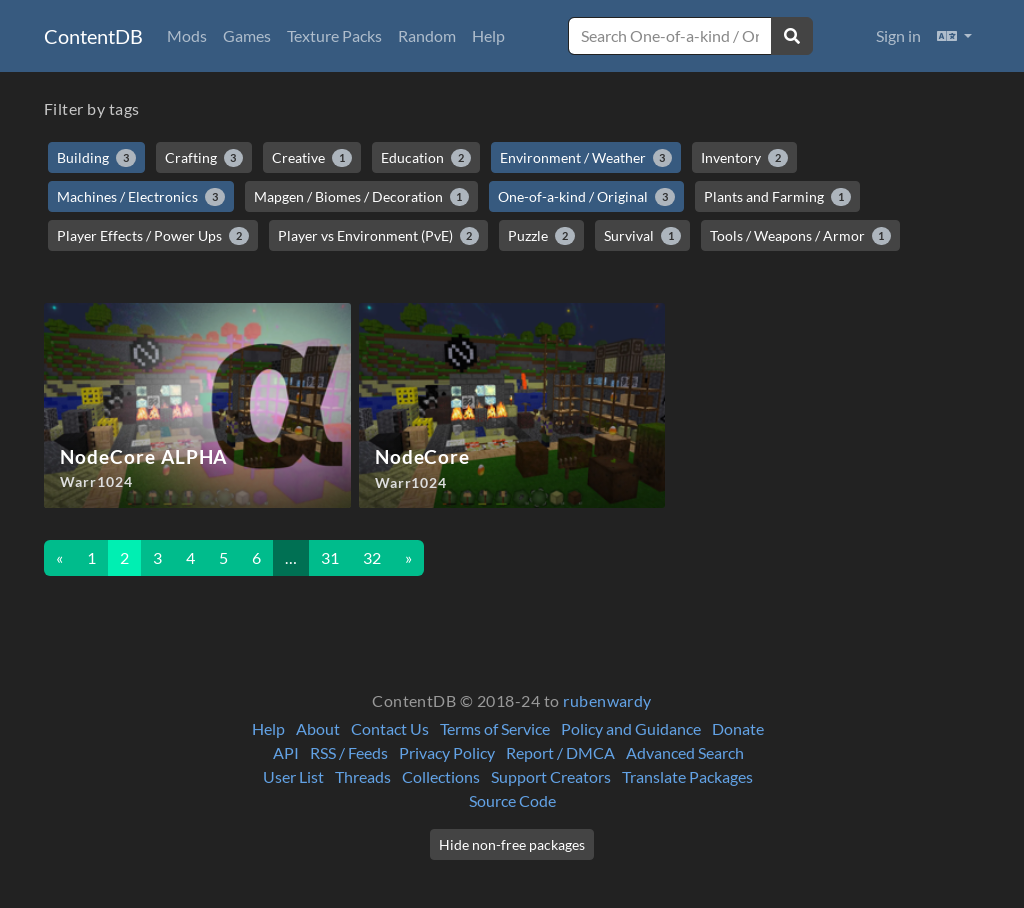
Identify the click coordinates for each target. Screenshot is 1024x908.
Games (247, 35)
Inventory (744, 158)
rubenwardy (607, 700)
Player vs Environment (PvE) (379, 236)
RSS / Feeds (349, 752)
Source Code (512, 800)
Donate (738, 728)
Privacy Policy (447, 752)
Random (427, 35)
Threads (363, 776)
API (286, 752)
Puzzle (541, 236)
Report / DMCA (560, 752)
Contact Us (390, 728)
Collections (441, 776)
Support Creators (551, 776)
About (318, 728)
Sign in (898, 35)
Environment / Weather (586, 158)
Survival (642, 236)
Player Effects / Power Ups (153, 236)
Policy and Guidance (631, 728)
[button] (954, 36)
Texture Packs (334, 35)
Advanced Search (685, 752)
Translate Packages (687, 776)
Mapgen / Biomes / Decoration (362, 197)
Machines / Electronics (141, 197)
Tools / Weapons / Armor (801, 236)
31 (330, 557)
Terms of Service (495, 728)
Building (96, 158)
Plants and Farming (777, 197)
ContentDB (93, 36)
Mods (187, 35)
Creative (312, 158)
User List (293, 776)
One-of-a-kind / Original (586, 197)
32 (372, 557)
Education (426, 158)
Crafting (204, 158)
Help (488, 35)
